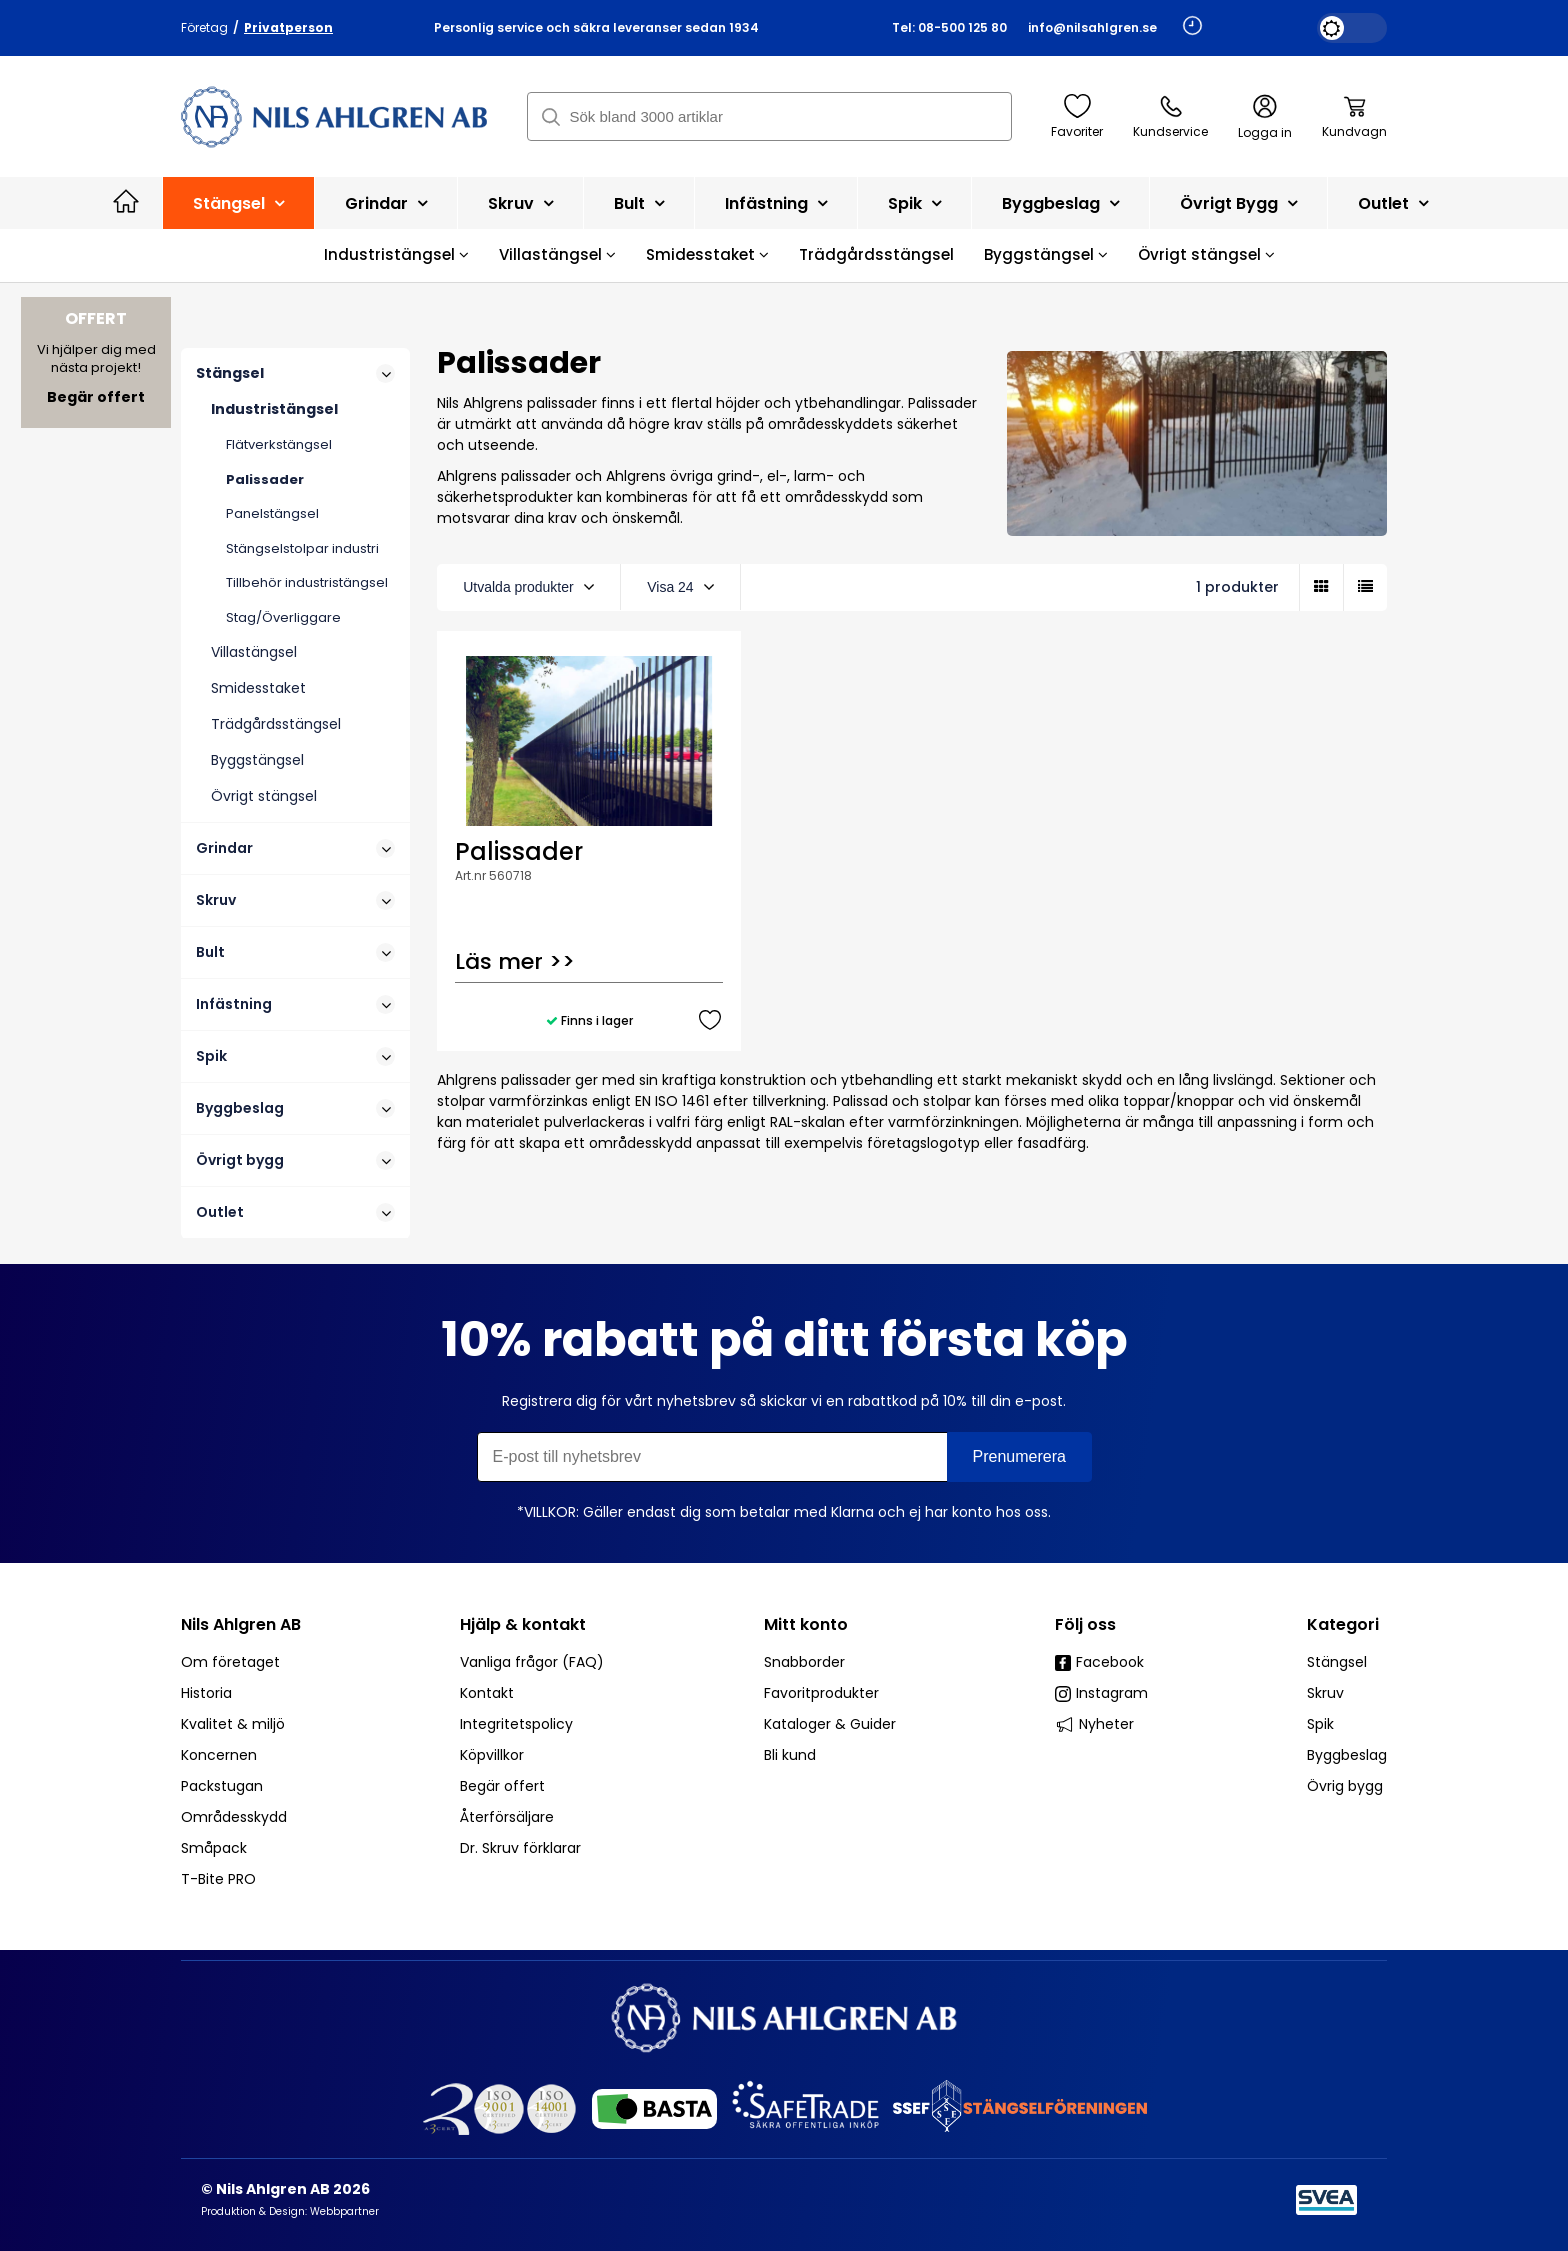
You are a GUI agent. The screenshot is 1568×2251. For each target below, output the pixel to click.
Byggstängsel (1046, 254)
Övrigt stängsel (1206, 254)
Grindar (386, 203)
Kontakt (487, 1693)
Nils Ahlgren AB (241, 1624)
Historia (206, 1693)
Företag (204, 27)
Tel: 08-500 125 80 (949, 27)
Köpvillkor (492, 1755)
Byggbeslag (1060, 203)
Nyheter (1094, 1724)
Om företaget (230, 1662)
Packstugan (222, 1786)
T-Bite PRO (218, 1879)
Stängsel (238, 203)
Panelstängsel (272, 513)
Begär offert (502, 1786)
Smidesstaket (707, 254)
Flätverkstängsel (279, 444)
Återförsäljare (507, 1817)
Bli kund (790, 1755)
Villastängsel (557, 254)
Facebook (1099, 1662)
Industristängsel (396, 254)
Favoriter (1077, 117)
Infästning (776, 203)
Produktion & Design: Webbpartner (290, 2211)
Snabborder (804, 1662)
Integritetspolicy (516, 1724)
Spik (914, 203)
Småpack (214, 1848)
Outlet (1393, 203)
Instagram (1101, 1693)
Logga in (1265, 117)
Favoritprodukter (821, 1693)
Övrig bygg (1345, 1786)
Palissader (265, 479)
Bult (639, 203)
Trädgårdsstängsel (876, 254)
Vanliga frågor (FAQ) (532, 1662)
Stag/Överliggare (283, 617)
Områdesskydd (234, 1817)
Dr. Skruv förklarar (520, 1848)
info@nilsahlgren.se (1092, 27)
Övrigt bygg (1238, 203)
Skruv (520, 203)
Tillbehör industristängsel (307, 582)
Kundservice (1170, 117)
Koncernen (219, 1755)
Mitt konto (806, 1624)
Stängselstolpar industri (302, 548)
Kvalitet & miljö (233, 1724)
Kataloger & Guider (830, 1724)
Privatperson (288, 27)
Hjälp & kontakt (523, 1624)
